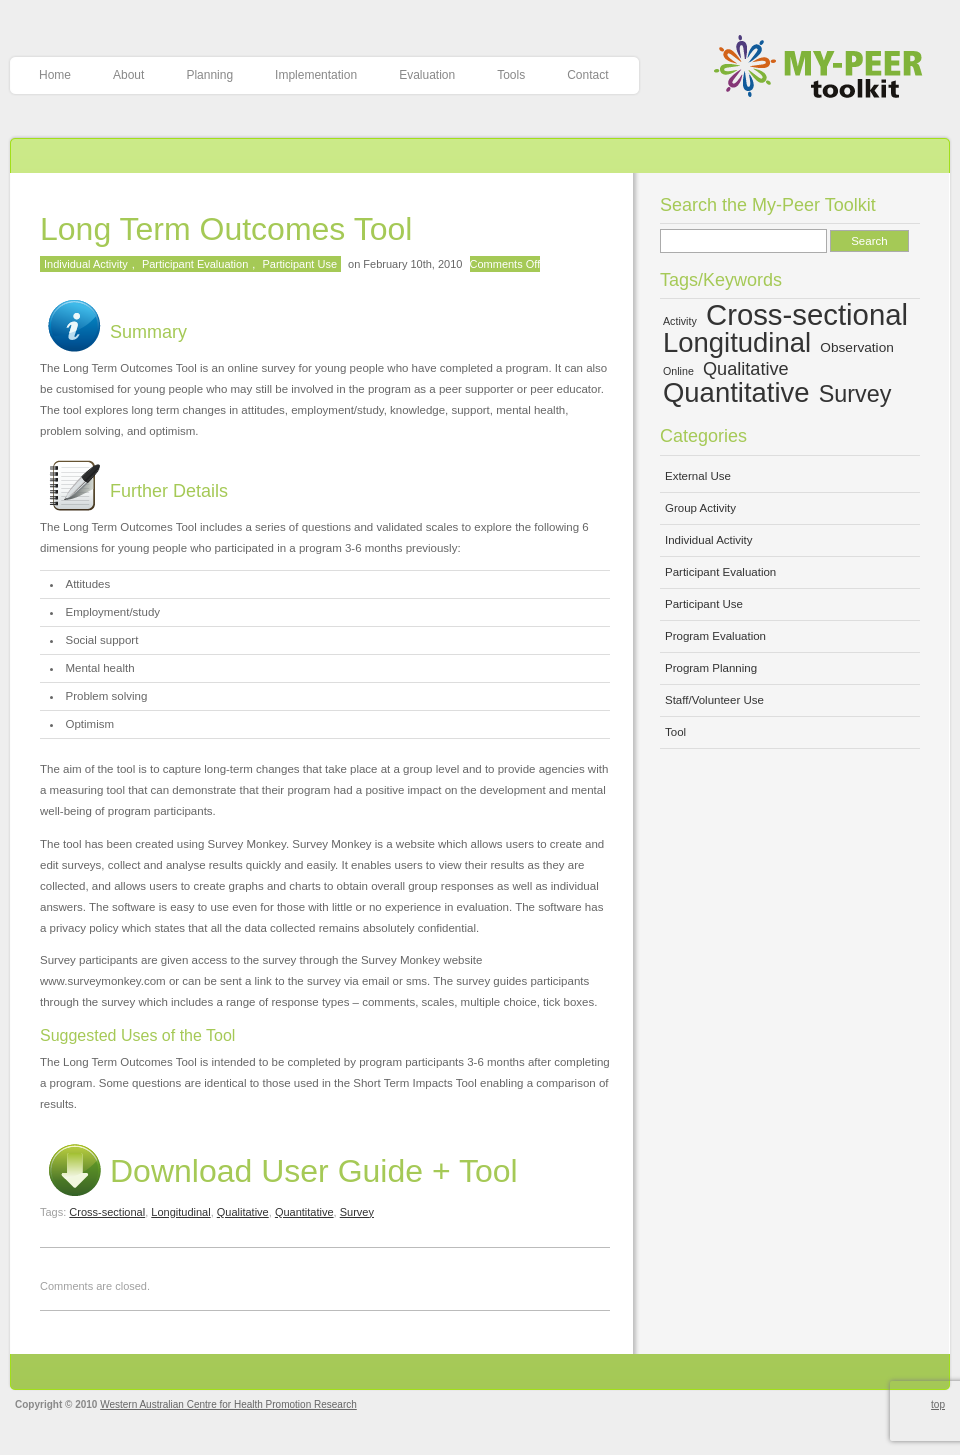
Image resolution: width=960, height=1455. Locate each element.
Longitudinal (180, 1212)
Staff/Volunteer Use (714, 700)
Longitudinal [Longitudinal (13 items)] (737, 342)
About (128, 75)
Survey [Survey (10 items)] (855, 394)
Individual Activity (86, 264)
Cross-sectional (107, 1212)
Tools (511, 75)
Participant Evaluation (195, 264)
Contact (587, 75)
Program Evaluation (715, 636)
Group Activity (700, 508)
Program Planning (711, 668)
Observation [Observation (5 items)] (857, 347)
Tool (675, 732)
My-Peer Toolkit (825, 68)
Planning (209, 75)
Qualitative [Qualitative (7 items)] (746, 369)
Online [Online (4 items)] (678, 371)
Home (55, 75)
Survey (357, 1212)
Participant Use (299, 264)
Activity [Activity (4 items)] (680, 321)
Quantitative (304, 1212)
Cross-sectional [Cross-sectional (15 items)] (807, 314)
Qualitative (243, 1212)
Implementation (316, 75)
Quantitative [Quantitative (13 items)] (736, 392)
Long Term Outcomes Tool (226, 229)
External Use (698, 476)
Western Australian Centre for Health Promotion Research (228, 1404)
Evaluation (427, 75)
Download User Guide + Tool (279, 1171)
